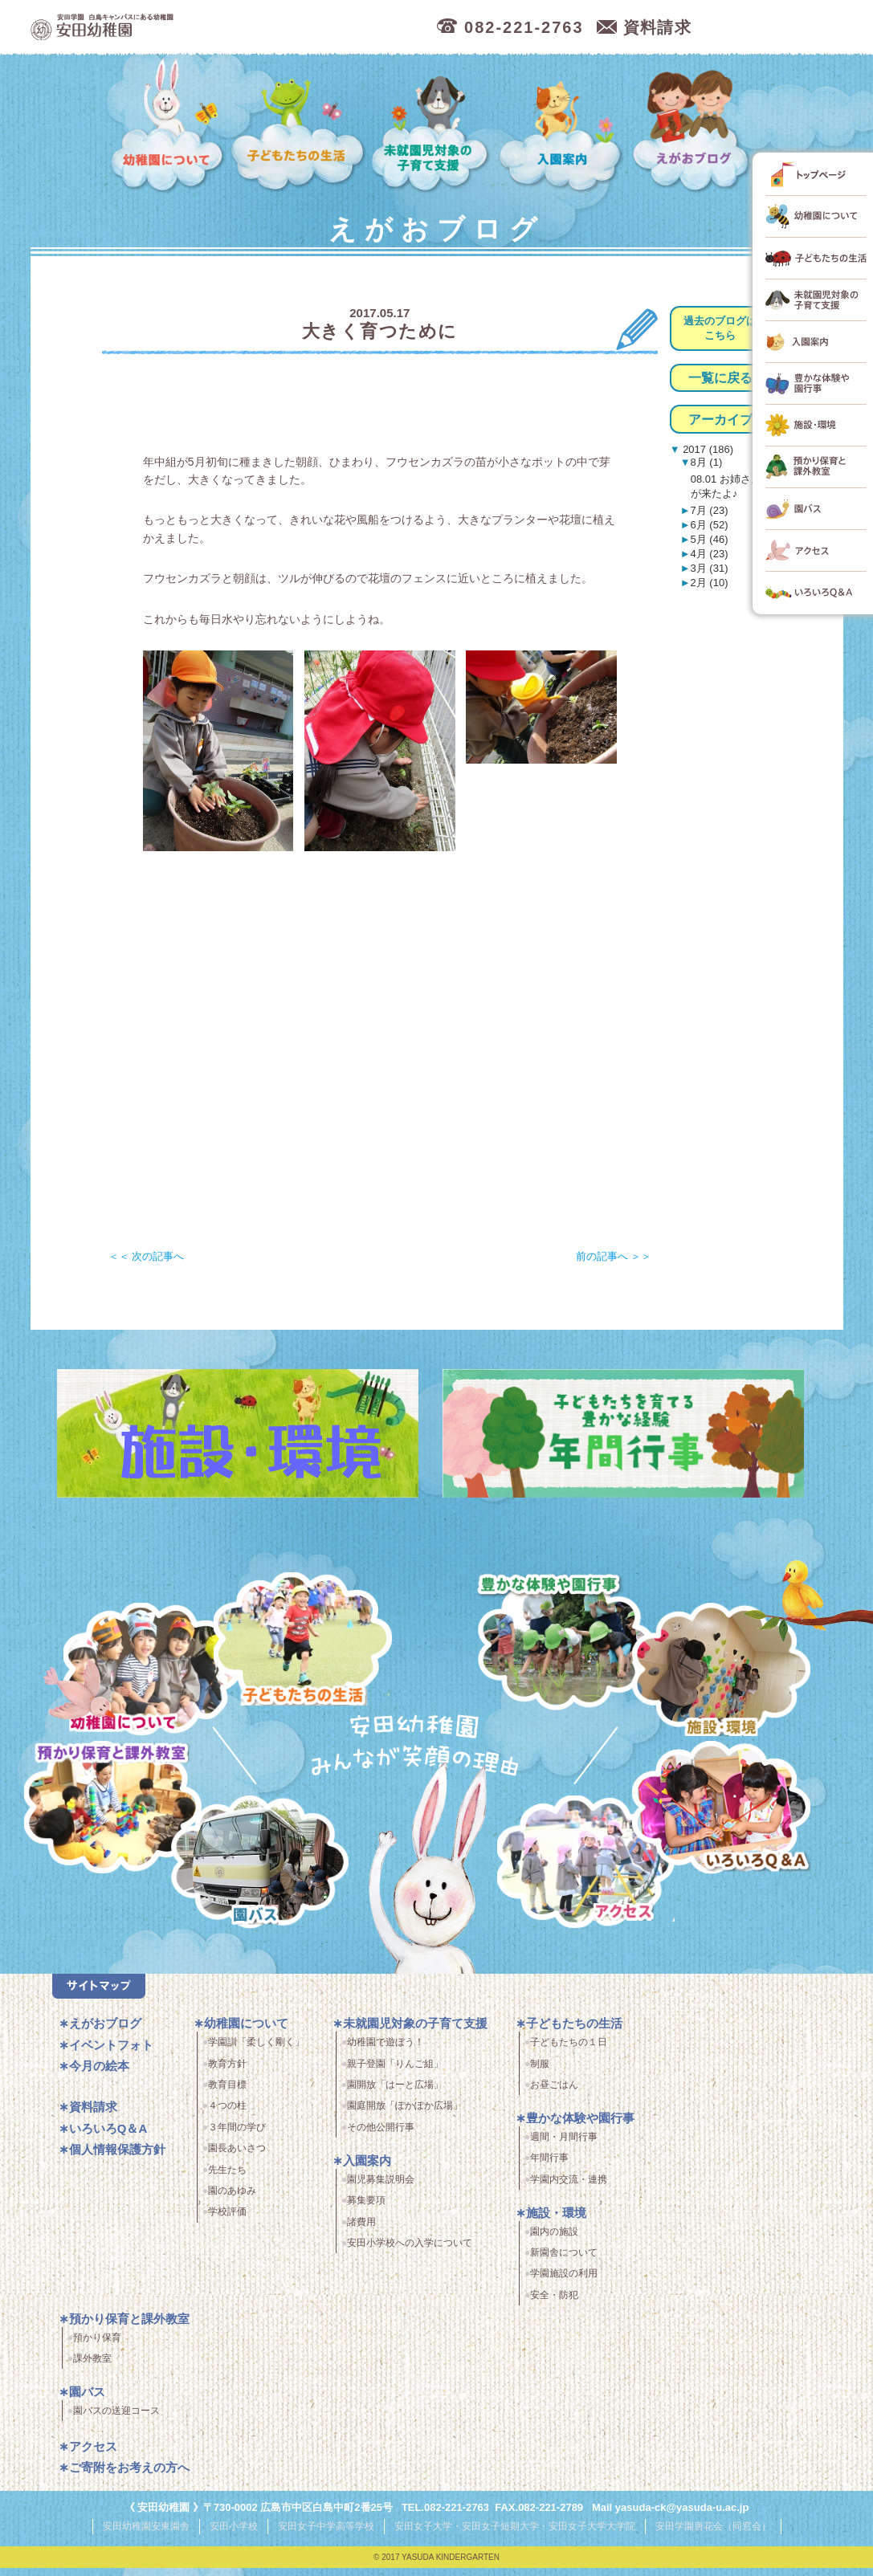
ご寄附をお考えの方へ (129, 2477)
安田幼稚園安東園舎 (146, 2535)
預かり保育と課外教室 (129, 2328)
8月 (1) (707, 462)
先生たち (227, 2179)
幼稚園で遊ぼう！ (385, 2052)
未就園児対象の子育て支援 (432, 125)
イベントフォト (111, 2054)
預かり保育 (97, 2347)
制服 (539, 2073)
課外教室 (92, 2368)
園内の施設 (554, 2241)
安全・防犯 (554, 2304)
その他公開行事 (380, 2136)
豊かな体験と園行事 (571, 1636)
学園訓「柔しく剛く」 (256, 2052)
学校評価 (227, 2222)
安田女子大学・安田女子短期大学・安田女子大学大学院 (514, 2535)
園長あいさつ (237, 2157)
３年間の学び (237, 2136)
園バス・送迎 (245, 1874)
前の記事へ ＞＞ (614, 1256)
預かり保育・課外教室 (106, 1810)
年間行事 (549, 2168)
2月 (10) (709, 583)
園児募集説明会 (380, 2189)
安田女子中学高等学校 (326, 2535)
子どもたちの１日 (568, 2052)
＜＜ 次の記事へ (146, 1256)
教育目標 (227, 2094)
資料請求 (93, 2117)
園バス (87, 2401)
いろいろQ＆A (721, 1810)
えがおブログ (693, 125)
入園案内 (563, 125)
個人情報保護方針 (117, 2159)
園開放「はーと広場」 (395, 2094)
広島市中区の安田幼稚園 (191, 28)
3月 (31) (709, 568)
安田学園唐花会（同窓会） (713, 2535)
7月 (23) (709, 510)
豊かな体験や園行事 (580, 2127)
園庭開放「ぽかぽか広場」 (405, 2116)
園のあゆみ (232, 2200)
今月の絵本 (99, 2076)
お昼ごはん (554, 2094)
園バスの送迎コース (116, 2420)
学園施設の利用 (564, 2283)
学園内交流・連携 (568, 2189)
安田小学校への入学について (409, 2252)
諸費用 (361, 2231)
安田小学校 (234, 2535)
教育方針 (227, 2073)
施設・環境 (721, 1672)
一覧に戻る (720, 378)
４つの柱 (227, 2116)
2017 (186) (707, 449)
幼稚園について (168, 125)
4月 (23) (709, 554)
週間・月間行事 (564, 2146)
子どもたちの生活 (298, 125)
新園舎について (564, 2262)
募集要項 (366, 2209)
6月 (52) (709, 525)
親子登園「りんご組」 (395, 2073)
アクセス (595, 1874)
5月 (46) (709, 539)
